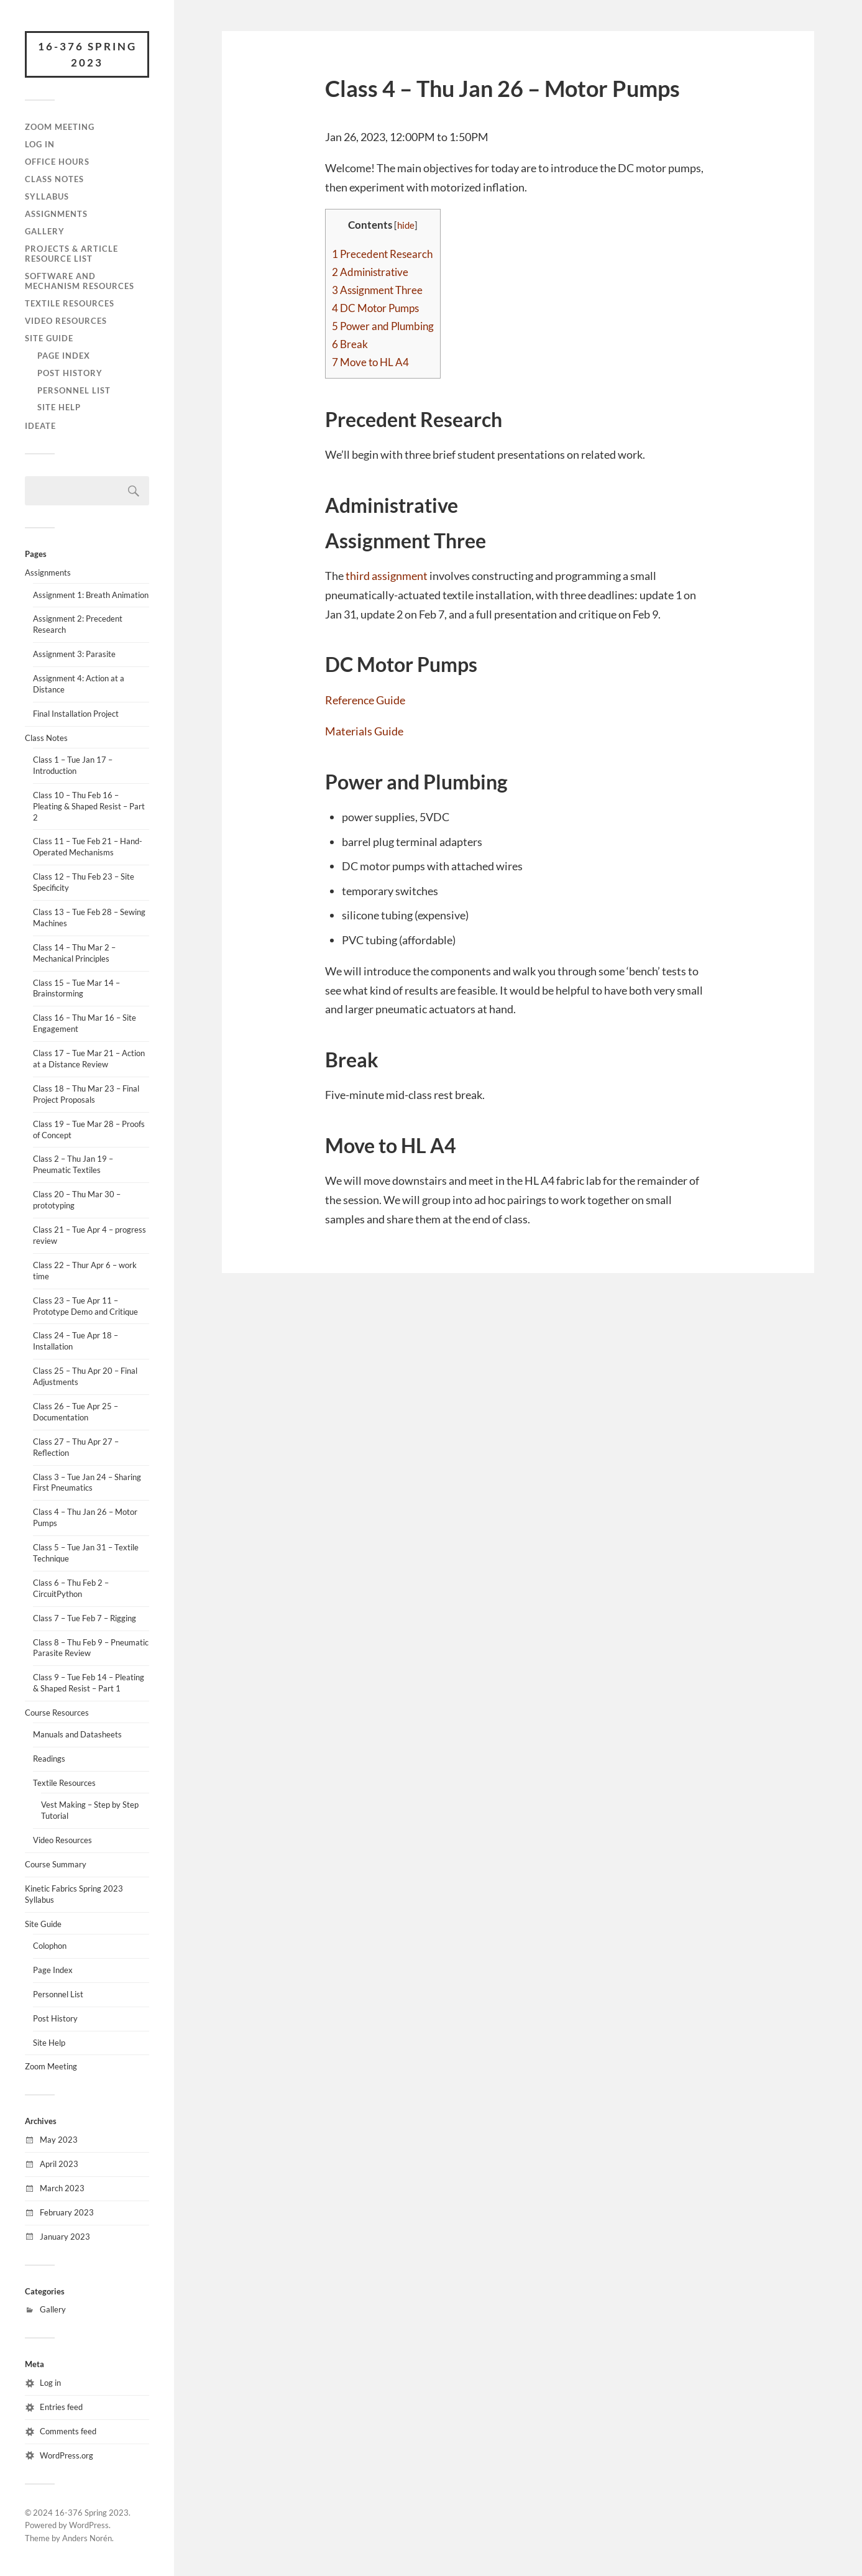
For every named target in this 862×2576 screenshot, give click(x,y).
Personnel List (74, 390)
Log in (50, 2383)
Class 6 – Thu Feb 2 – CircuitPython (71, 1588)
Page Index (63, 356)
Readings (49, 1759)
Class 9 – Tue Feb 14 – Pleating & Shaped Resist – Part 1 (88, 1682)
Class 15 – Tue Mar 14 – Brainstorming (76, 988)
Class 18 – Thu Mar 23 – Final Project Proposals (86, 1094)
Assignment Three (377, 290)
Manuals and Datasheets (77, 1734)
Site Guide (49, 338)
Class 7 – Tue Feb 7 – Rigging (84, 1618)
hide (406, 225)
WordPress (89, 2525)
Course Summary (55, 1864)
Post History (70, 373)
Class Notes (54, 179)
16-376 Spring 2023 (87, 54)
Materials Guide (364, 731)
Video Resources (66, 321)
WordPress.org (66, 2455)
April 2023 (59, 2164)
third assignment (387, 575)
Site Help (59, 407)
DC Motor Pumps (375, 308)
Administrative (370, 271)
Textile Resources (69, 303)
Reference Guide (365, 700)
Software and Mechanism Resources (79, 281)
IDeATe (40, 426)
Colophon (49, 1946)
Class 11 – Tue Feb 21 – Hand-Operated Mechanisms (87, 846)
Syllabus (47, 196)
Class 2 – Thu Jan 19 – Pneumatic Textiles (73, 1164)
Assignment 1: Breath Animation (91, 595)
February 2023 (67, 2212)
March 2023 (62, 2188)
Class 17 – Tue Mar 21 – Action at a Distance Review (89, 1058)
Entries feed (61, 2407)
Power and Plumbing (383, 326)
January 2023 (65, 2237)
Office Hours (57, 162)
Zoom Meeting (59, 127)
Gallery (45, 231)
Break (350, 344)
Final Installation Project (76, 714)
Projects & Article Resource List (71, 254)
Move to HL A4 (370, 362)
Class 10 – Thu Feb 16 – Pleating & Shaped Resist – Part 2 (89, 806)
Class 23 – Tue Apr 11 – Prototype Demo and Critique (85, 1306)
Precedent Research (382, 253)
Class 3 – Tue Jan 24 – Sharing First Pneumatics (87, 1482)
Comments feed (68, 2431)
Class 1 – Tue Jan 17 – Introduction (72, 765)
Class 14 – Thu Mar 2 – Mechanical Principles (74, 953)
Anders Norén (87, 2538)
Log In (40, 144)
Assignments (56, 214)
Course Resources (57, 1713)
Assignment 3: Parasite (74, 654)
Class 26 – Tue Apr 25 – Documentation (75, 1411)
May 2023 (59, 2140)
